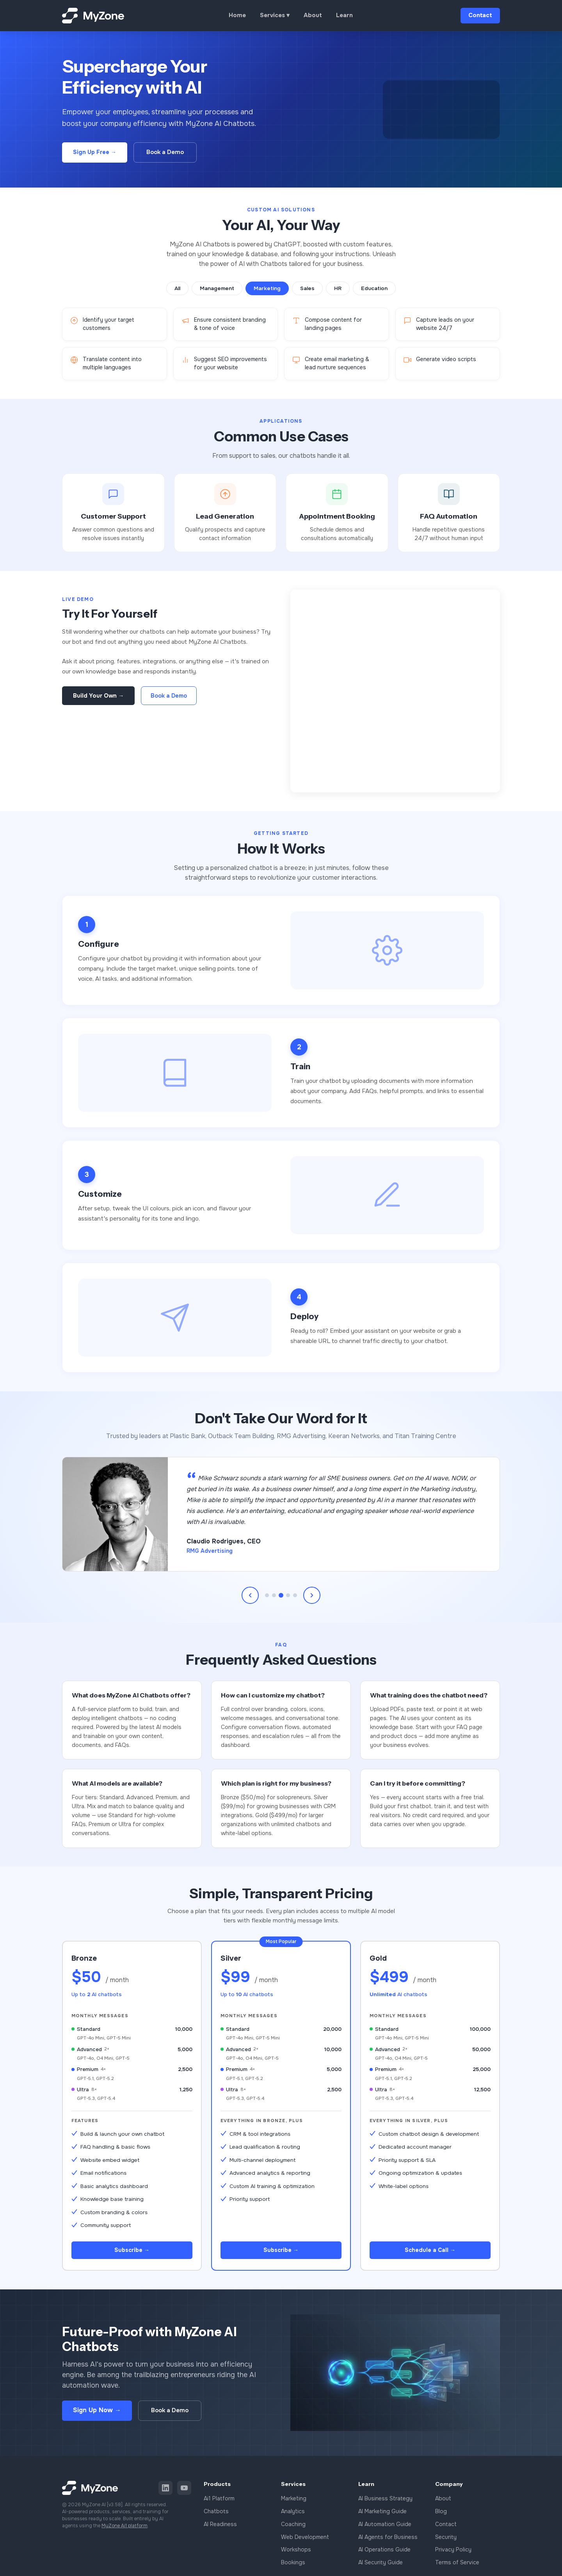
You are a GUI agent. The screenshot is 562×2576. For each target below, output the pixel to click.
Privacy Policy (453, 2553)
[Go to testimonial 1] (267, 1595)
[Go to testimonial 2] (274, 1595)
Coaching (293, 2527)
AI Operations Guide (384, 2553)
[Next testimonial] (311, 1595)
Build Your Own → (98, 695)
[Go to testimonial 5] (295, 1595)
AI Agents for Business (388, 2540)
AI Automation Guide (384, 2527)
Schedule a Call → (430, 2251)
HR (337, 288)
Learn (344, 15)
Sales (307, 288)
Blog (441, 2514)
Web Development (305, 2540)
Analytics (293, 2514)
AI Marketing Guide (382, 2514)
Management (217, 288)
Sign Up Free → (94, 152)
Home (237, 15)
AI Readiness (220, 2527)
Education (374, 288)
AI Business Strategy (385, 2501)
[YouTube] (184, 2492)
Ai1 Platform (219, 2501)
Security (446, 2540)
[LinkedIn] (165, 2492)
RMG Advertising (210, 1550)
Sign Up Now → (97, 2414)
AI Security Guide (380, 2565)
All (177, 288)
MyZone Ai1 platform (124, 2529)
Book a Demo (165, 152)
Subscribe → (131, 2251)
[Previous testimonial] (250, 1595)
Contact (480, 15)
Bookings (293, 2565)
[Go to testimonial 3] (281, 1595)
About (313, 15)
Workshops (296, 2553)
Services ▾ (275, 15)
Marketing (267, 288)
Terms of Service (457, 2565)
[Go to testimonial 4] (288, 1595)
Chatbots (216, 2514)
